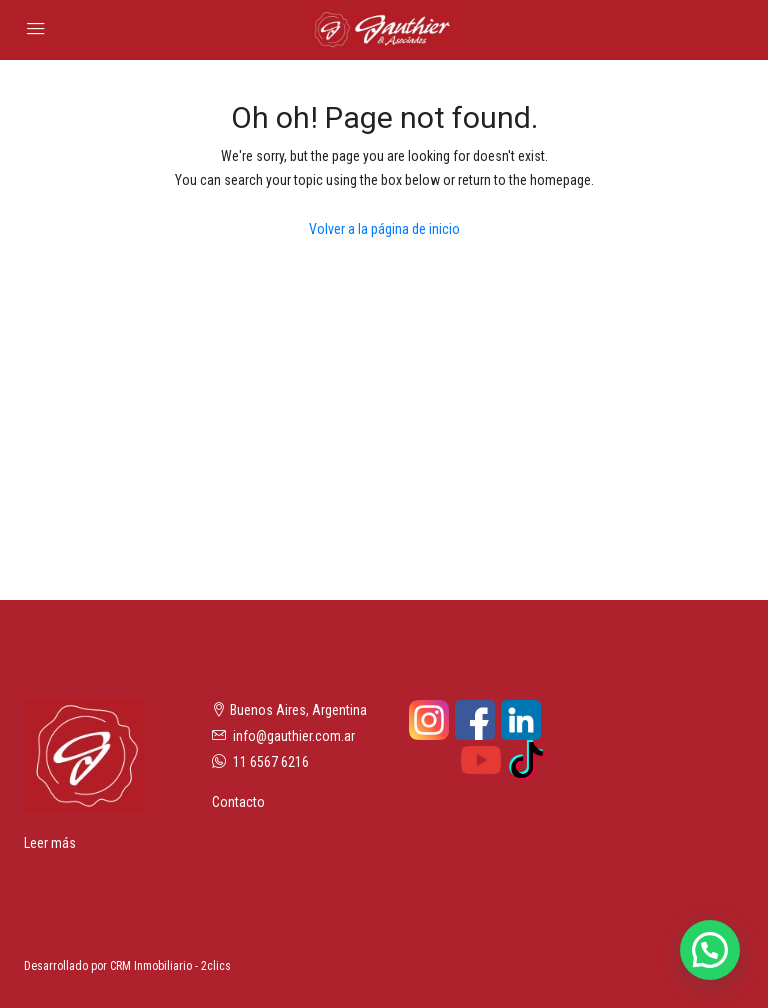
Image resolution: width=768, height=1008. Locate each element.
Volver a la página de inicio (384, 229)
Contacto (238, 802)
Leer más (50, 843)
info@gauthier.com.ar (294, 736)
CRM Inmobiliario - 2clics (170, 966)
